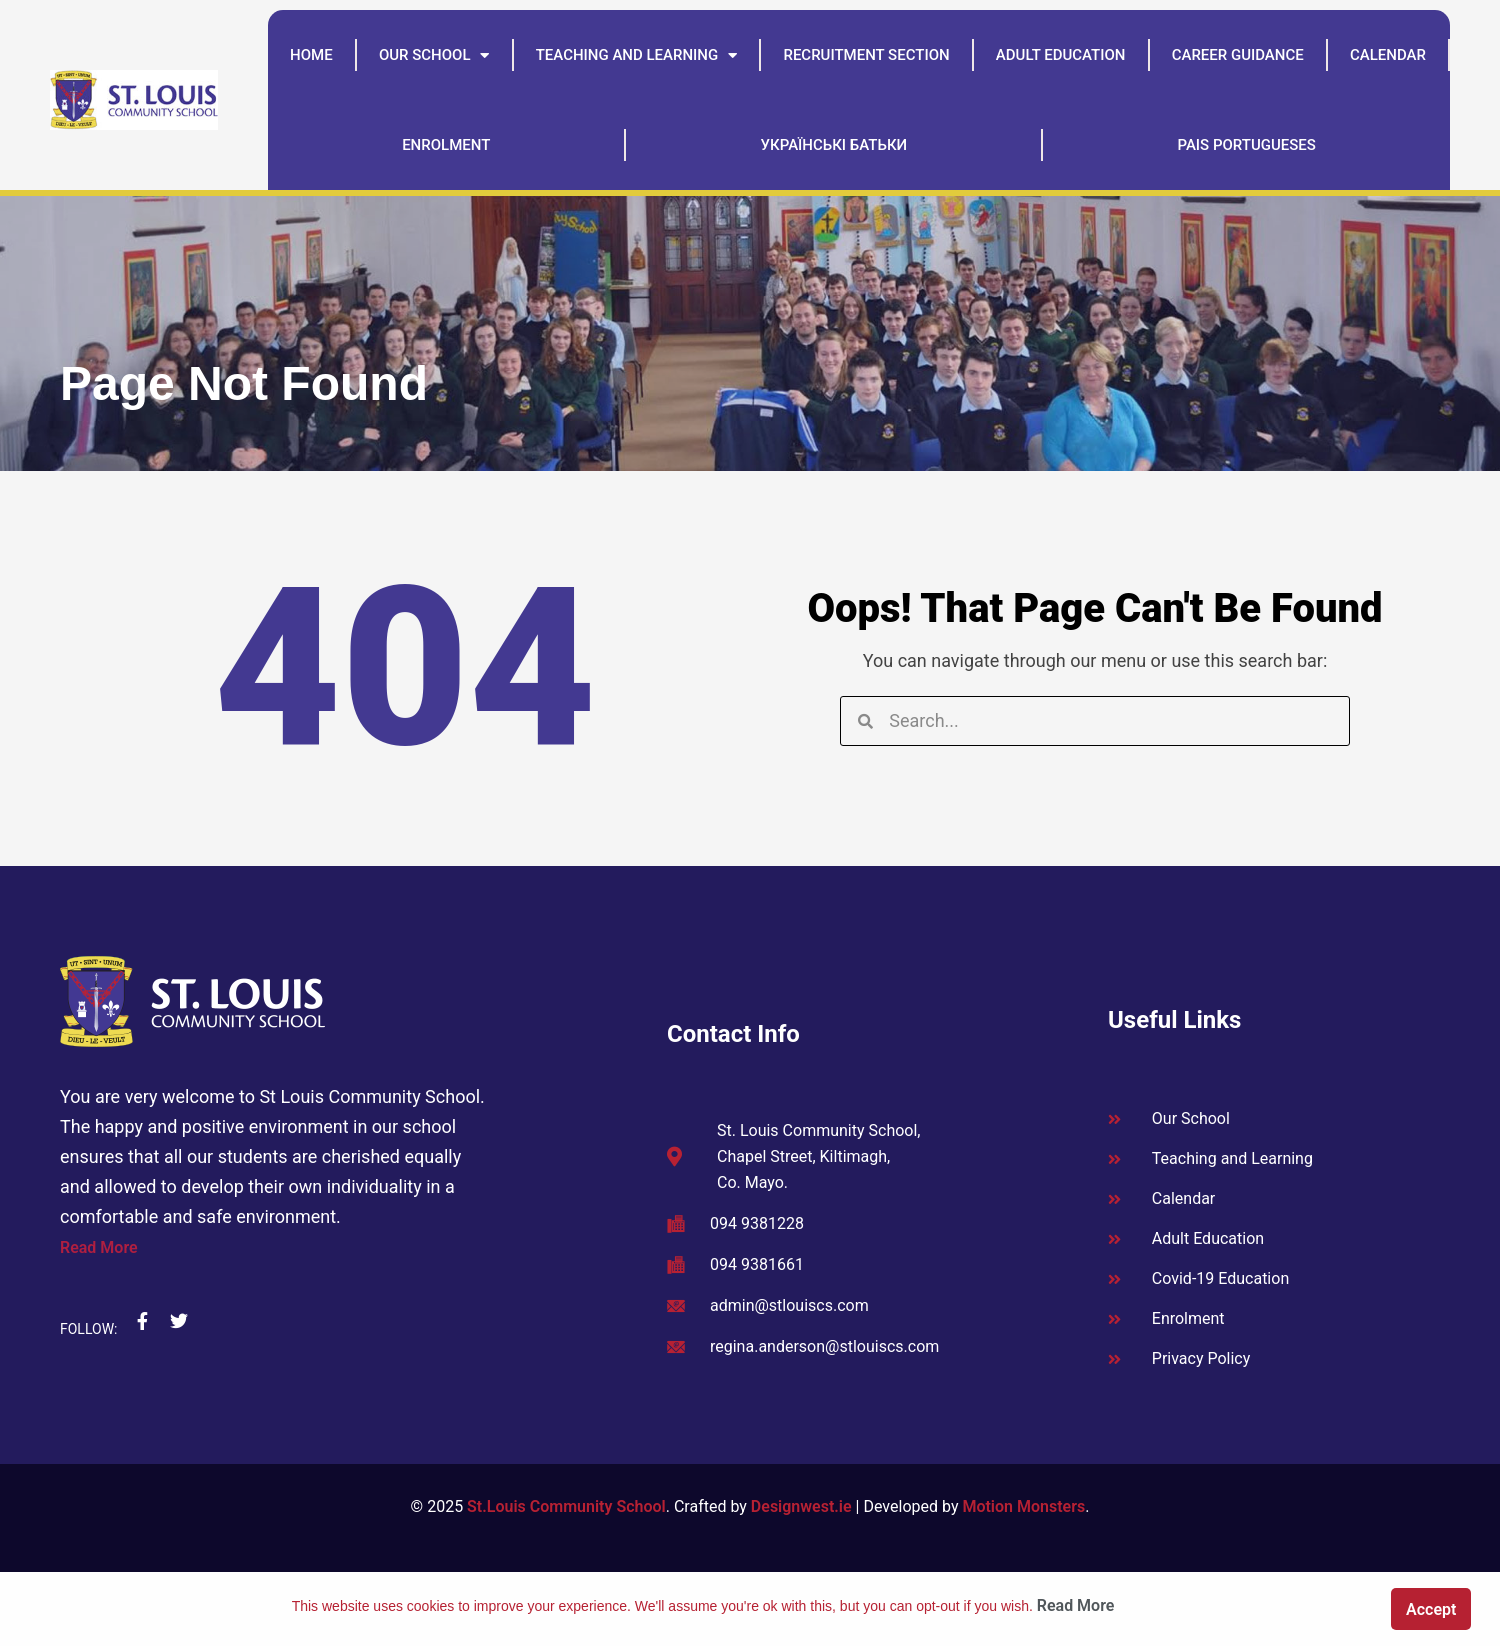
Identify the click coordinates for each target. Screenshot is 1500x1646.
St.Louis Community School (566, 1506)
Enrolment (446, 145)
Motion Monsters (1023, 1506)
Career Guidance (1238, 55)
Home (311, 55)
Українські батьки (834, 145)
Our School (434, 55)
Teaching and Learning (637, 55)
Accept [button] (1431, 1609)
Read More (99, 1247)
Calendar (1388, 55)
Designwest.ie (801, 1506)
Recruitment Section (866, 55)
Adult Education (1061, 55)
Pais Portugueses (1246, 145)
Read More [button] (1076, 1605)
